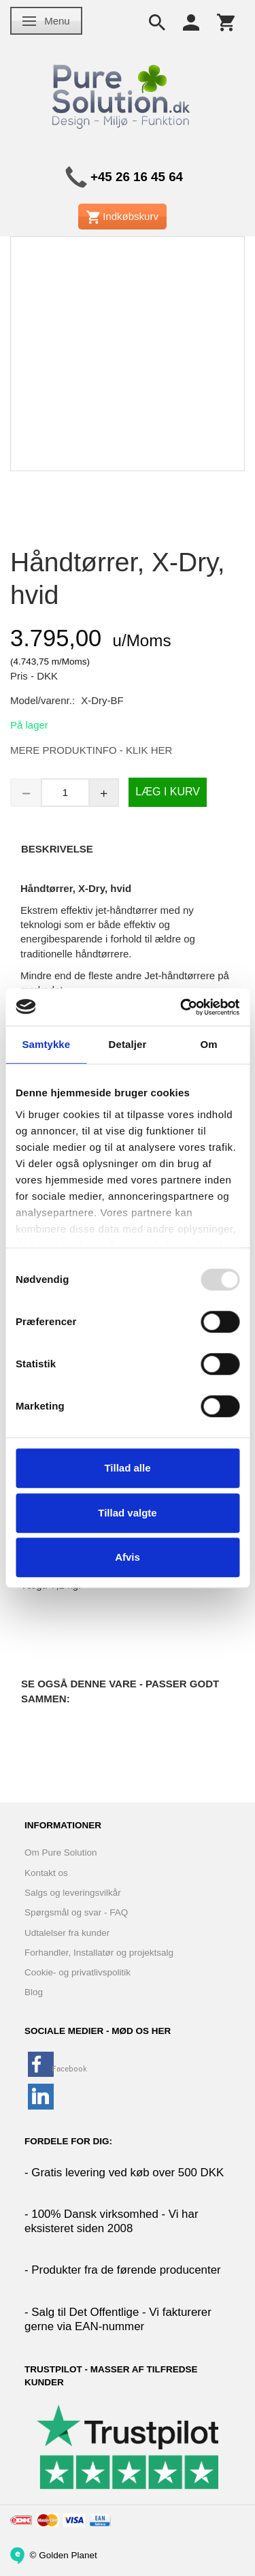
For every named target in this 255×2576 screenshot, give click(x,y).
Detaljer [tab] (128, 1044)
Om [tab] (209, 1044)
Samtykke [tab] (46, 1044)
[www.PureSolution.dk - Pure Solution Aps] (122, 94)
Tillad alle (127, 1468)
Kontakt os (46, 1873)
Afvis (127, 1557)
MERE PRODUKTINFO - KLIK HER (91, 750)
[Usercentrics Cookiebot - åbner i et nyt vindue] (181, 1007)
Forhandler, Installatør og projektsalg (98, 1952)
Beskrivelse (57, 849)
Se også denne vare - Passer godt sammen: (120, 1691)
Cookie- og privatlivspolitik (77, 1972)
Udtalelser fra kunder (66, 1933)
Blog (33, 1992)
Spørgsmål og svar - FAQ (76, 1912)
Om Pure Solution (60, 1852)
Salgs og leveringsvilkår (72, 1893)
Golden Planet (68, 2554)
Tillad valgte (127, 1512)
